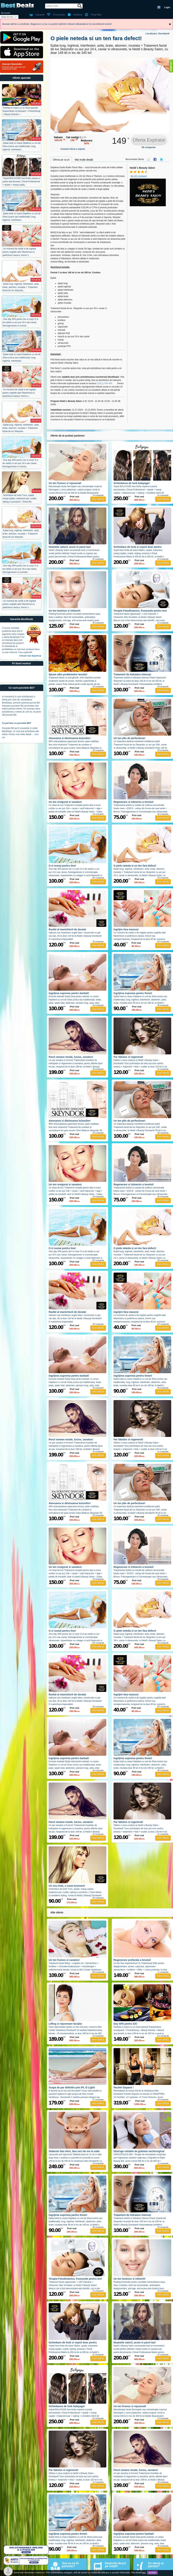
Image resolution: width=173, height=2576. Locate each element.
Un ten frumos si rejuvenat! (65, 483)
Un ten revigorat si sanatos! (65, 801)
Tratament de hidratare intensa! (132, 674)
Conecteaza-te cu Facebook (159, 7)
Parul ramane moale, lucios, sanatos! (71, 1056)
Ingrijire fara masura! (126, 929)
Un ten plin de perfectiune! (129, 738)
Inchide (170, 24)
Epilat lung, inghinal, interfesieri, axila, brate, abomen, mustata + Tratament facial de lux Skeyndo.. (21, 287)
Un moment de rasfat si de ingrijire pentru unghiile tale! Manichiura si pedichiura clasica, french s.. (19, 251)
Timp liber (96, 14)
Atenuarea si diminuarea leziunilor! (70, 738)
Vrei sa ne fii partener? (70, 2565)
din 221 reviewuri (139, 176)
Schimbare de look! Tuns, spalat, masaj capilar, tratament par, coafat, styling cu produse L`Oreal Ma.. (20, 498)
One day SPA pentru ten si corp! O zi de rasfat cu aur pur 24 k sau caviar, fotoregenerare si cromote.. (20, 568)
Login (167, 7)
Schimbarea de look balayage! (132, 483)
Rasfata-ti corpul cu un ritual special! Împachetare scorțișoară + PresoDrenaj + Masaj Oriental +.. (21, 111)
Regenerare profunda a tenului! (132, 1960)
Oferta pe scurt (61, 159)
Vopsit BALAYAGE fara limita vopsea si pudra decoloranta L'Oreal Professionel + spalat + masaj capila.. (22, 181)
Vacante (40, 14)
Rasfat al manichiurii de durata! (67, 929)
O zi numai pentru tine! (62, 865)
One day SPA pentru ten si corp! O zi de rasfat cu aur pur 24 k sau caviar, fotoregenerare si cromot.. (20, 322)
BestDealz (17, 5)
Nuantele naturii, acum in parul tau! (70, 546)
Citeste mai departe (29, 656)
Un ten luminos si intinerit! (65, 610)
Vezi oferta (98, 499)
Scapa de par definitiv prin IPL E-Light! (72, 2087)
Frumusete (59, 14)
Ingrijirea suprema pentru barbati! (69, 993)
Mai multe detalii (84, 159)
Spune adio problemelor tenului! (68, 674)
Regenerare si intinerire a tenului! (134, 801)
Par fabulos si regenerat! (128, 1056)
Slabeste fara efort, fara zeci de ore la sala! (74, 2151)
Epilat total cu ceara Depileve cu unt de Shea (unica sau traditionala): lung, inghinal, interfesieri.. (22, 146)
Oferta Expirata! (149, 140)
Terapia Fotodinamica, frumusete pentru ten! (140, 610)
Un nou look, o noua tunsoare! (67, 1885)
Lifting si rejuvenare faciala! (65, 2023)
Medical (78, 14)
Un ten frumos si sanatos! (64, 1960)
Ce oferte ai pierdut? (156, 2565)
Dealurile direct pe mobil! (115, 2565)
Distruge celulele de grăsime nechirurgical (139, 2151)
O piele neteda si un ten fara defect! (96, 38)
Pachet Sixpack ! (124, 2087)
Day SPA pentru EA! (125, 2023)
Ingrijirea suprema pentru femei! (133, 993)
